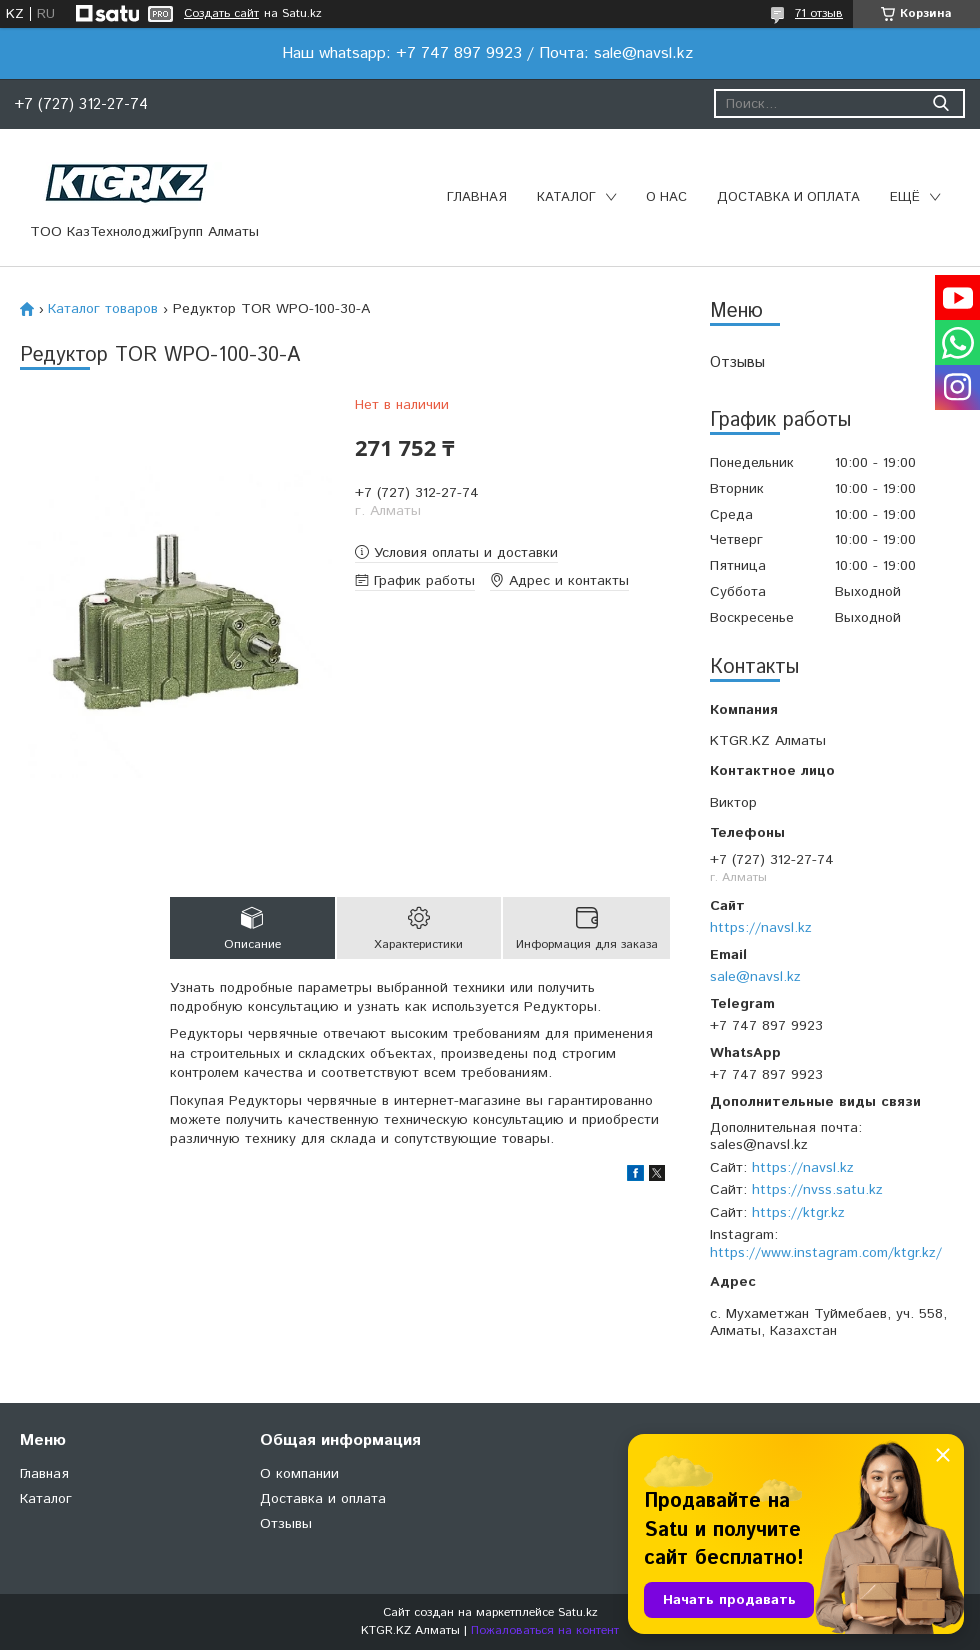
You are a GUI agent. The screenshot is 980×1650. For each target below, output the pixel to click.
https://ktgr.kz (798, 1213)
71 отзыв (819, 13)
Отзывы (737, 362)
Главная (477, 197)
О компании (299, 1474)
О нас (666, 197)
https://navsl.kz (761, 928)
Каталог (566, 197)
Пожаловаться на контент (545, 1630)
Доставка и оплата (788, 197)
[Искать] (940, 103)
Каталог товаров (103, 309)
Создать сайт (221, 14)
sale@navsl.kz (755, 977)
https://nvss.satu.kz (817, 1190)
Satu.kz (578, 1612)
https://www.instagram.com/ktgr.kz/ (826, 1253)
